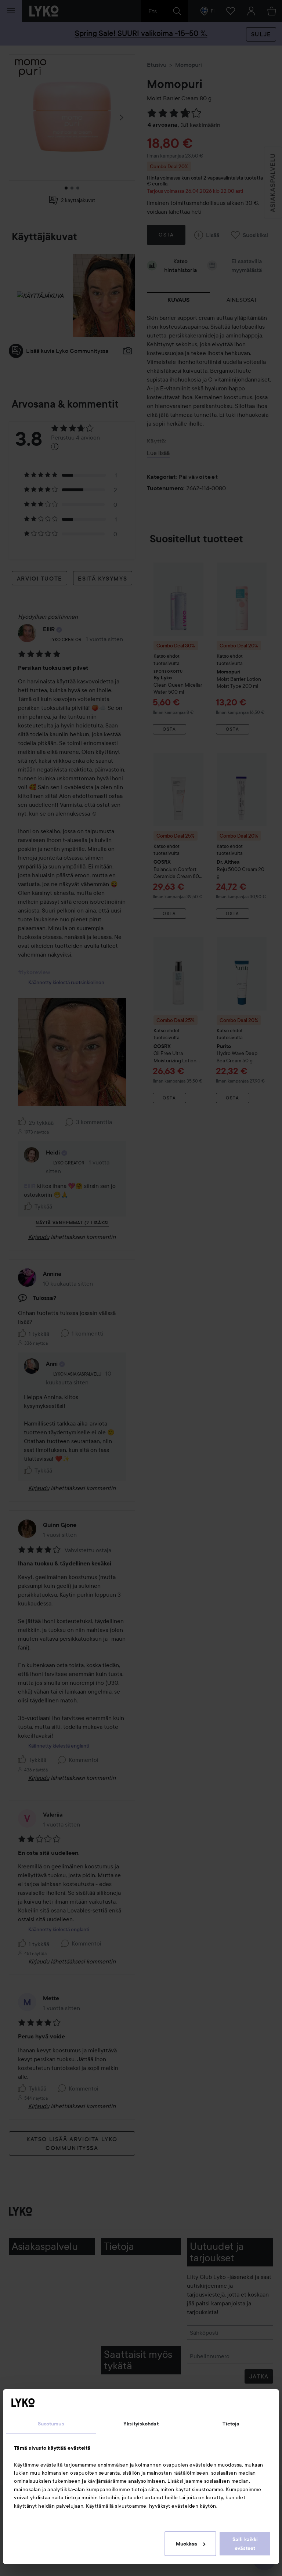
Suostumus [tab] (51, 2424)
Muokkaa (190, 2544)
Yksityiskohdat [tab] (140, 2424)
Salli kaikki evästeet (245, 2543)
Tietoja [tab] (231, 2424)
